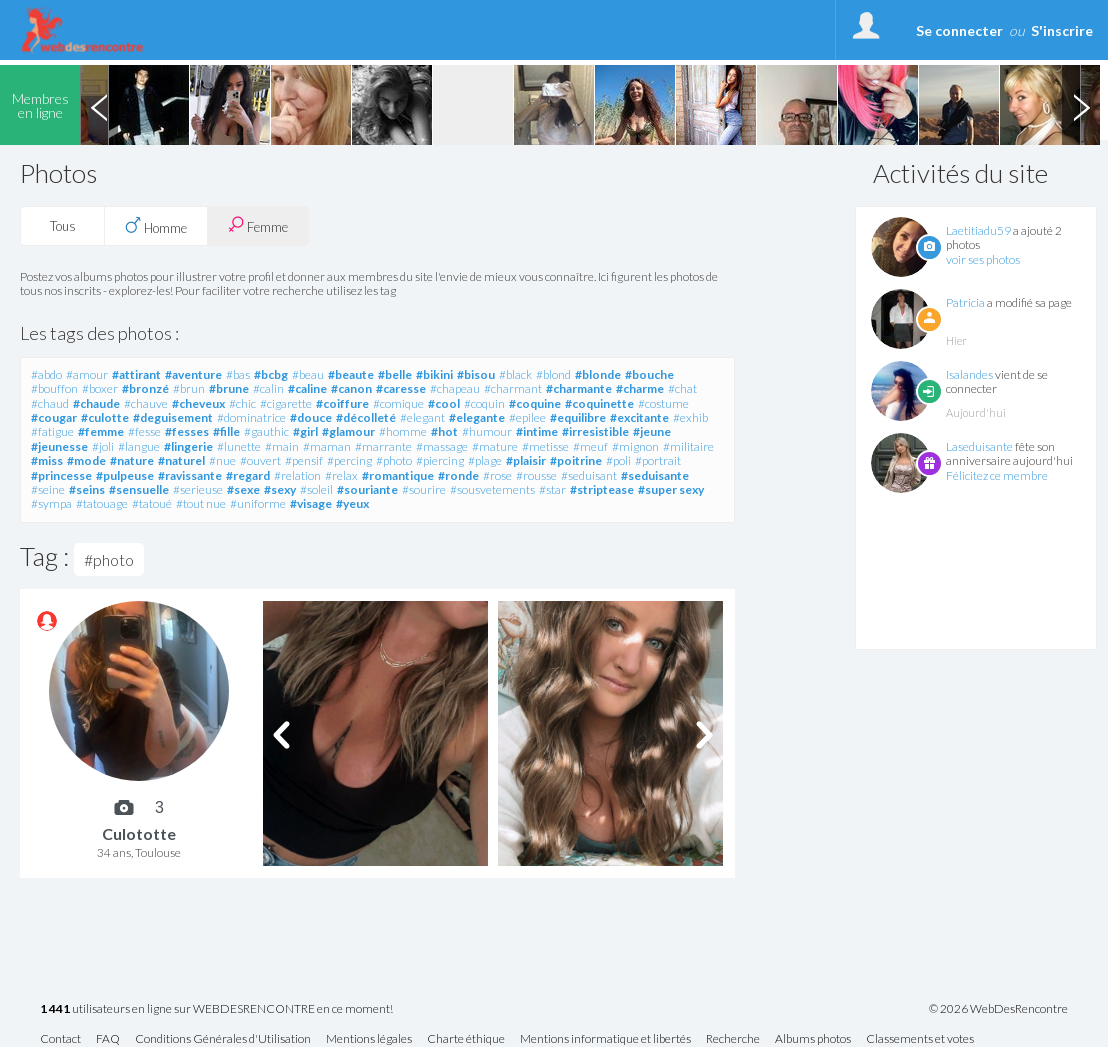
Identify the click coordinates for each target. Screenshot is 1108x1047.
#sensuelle (139, 489)
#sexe (243, 489)
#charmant (513, 388)
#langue (139, 446)
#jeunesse (59, 446)
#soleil (316, 489)
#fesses (187, 431)
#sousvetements (492, 489)
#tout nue (201, 503)
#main (282, 446)
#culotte (105, 417)
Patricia (965, 302)
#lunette (239, 446)
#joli (103, 446)
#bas (238, 374)
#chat (682, 388)
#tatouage (102, 503)
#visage (311, 503)
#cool (444, 403)
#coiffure (342, 403)
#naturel (181, 460)
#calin (268, 388)
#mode (86, 460)
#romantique (398, 475)
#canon (351, 388)
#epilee (527, 417)
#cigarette (286, 403)
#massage (442, 446)
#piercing (440, 460)
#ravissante (190, 475)
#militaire (688, 446)
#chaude (96, 403)
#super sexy (671, 489)
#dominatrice (251, 417)
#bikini (434, 374)
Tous (63, 226)
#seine (48, 489)
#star (552, 489)
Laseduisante (979, 446)
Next (1081, 105)
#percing (349, 460)
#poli (618, 460)
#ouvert (260, 460)
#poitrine (576, 460)
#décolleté (366, 417)
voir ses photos (983, 259)
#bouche (649, 374)
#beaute (351, 374)
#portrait (658, 460)
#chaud (50, 403)
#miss (47, 460)
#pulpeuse (125, 475)
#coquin (484, 403)
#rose (497, 475)
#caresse (401, 388)
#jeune (652, 431)
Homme (156, 226)
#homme (403, 431)
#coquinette (599, 403)
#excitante (639, 417)
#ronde (458, 475)
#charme (640, 388)
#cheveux (198, 403)
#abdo (46, 374)
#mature (495, 446)
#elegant (422, 417)
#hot (444, 431)
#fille (226, 431)
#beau (308, 374)
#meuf (590, 446)
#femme (101, 431)
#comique (398, 403)
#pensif (304, 460)
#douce (311, 417)
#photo (394, 460)
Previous (99, 105)
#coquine (535, 403)
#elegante (477, 417)
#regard (248, 475)
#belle (395, 374)
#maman (327, 446)
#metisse (545, 446)
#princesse (61, 475)
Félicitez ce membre (997, 475)
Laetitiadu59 (978, 230)
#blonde (598, 374)
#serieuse (198, 489)
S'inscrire (1062, 30)
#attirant (136, 374)
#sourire (424, 489)
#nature (132, 460)
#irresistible (595, 431)
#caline (307, 388)
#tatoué (152, 503)
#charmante (579, 388)
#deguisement (173, 417)
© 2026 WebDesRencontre (998, 1009)
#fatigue (52, 431)
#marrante (383, 446)
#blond (553, 374)
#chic (242, 403)
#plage (485, 460)
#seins (87, 489)
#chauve (146, 403)
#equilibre (578, 417)
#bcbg (271, 374)
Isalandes (969, 374)
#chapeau (455, 388)
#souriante (367, 489)
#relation (297, 475)
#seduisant (589, 475)
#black (515, 374)
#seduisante (655, 475)
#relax (341, 475)
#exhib (690, 417)
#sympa (51, 503)
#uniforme (258, 503)
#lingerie (188, 446)
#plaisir (526, 460)
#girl (305, 431)
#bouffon (54, 388)
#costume (663, 403)
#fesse (144, 431)
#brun (189, 388)
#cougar (54, 417)
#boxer (100, 388)
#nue (222, 460)
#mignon (635, 446)
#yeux (352, 503)
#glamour (348, 431)
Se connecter (959, 30)
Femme (258, 225)
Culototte (139, 833)
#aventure (193, 374)
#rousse (536, 475)
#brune (229, 388)
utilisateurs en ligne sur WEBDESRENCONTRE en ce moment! (216, 1009)
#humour (487, 431)
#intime (537, 431)
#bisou (476, 374)
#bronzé (145, 388)
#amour (87, 374)
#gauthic (266, 431)
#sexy (280, 489)
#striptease (602, 489)
